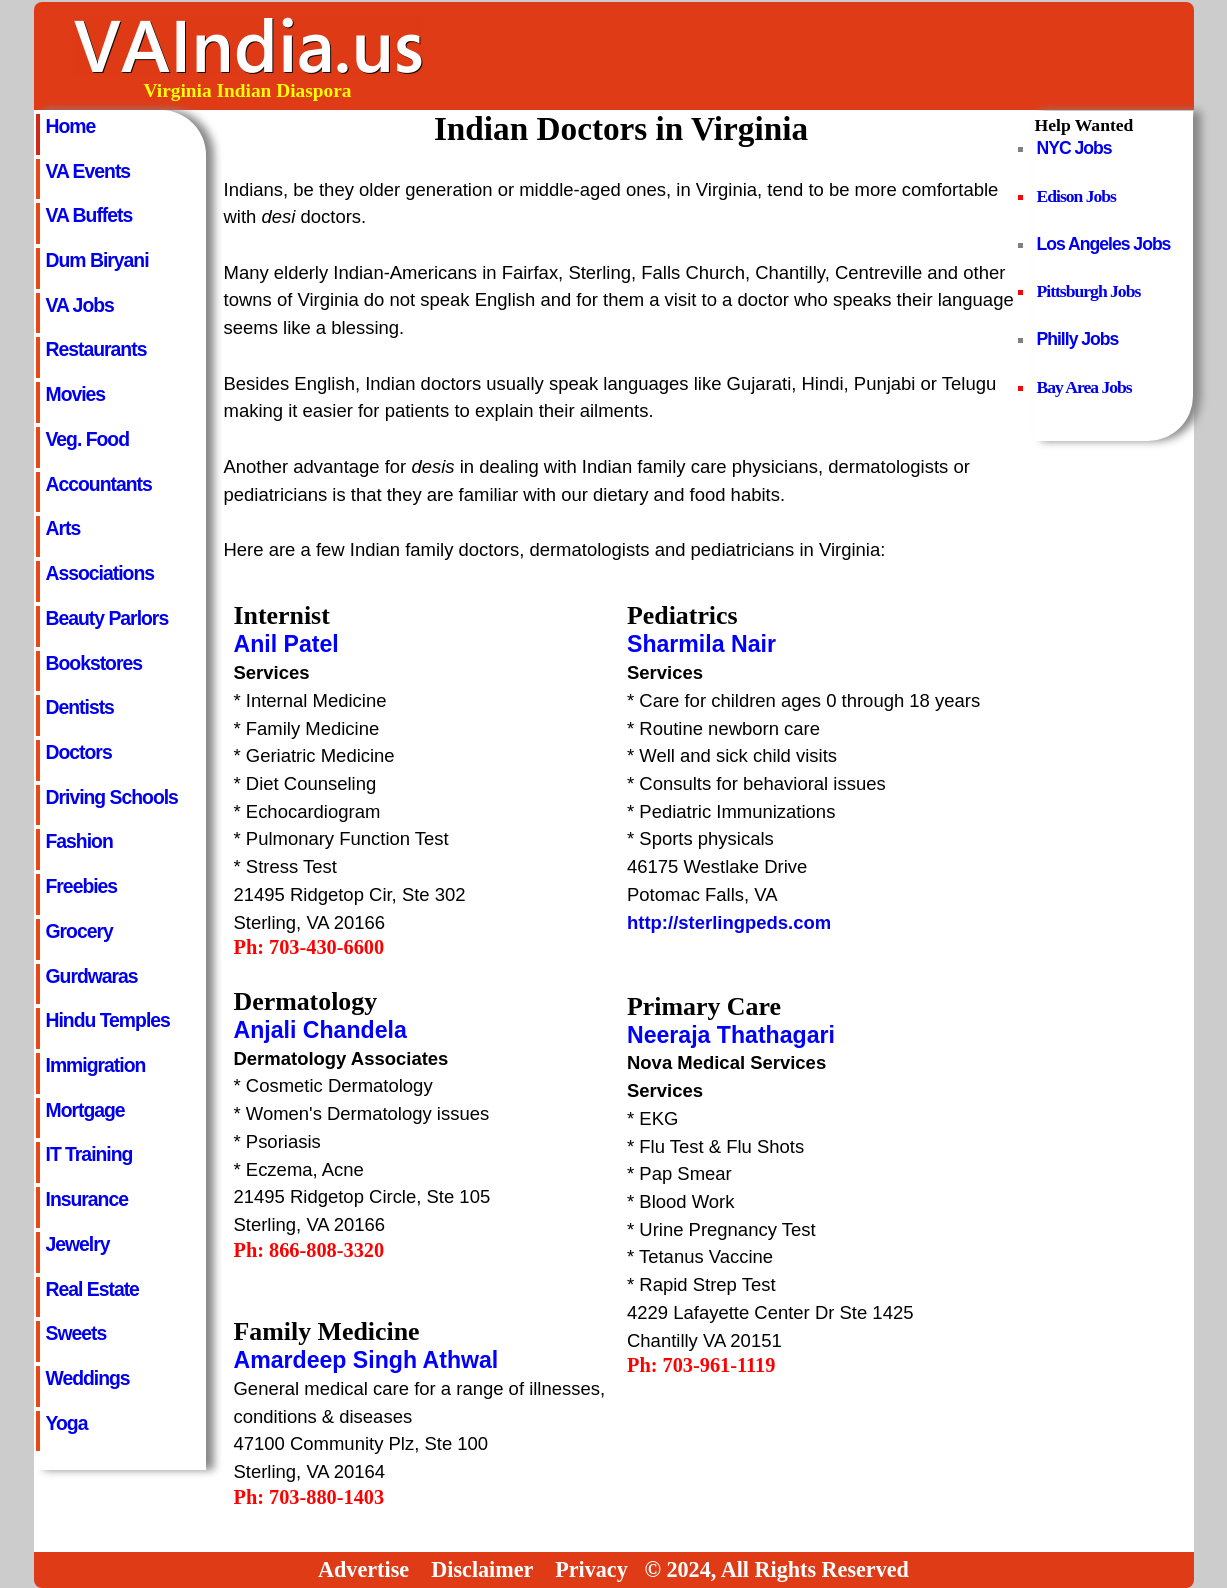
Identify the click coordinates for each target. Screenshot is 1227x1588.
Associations (100, 573)
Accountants (99, 484)
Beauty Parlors (107, 618)
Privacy (591, 1569)
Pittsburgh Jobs (1089, 291)
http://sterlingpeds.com (729, 922)
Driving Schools (112, 797)
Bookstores (94, 663)
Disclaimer (482, 1569)
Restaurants (96, 349)
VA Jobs (80, 305)
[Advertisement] (827, 56)
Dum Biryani (97, 260)
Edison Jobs (1076, 196)
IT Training (89, 1154)
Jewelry (78, 1244)
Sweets (76, 1333)
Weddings (88, 1378)
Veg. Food (88, 439)
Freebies (82, 886)
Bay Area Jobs (1084, 387)
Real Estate (92, 1289)
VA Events (88, 171)
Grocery (79, 931)
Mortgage (85, 1110)
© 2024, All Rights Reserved (776, 1569)
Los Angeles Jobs (1104, 244)
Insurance (87, 1199)
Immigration (96, 1065)
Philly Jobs (1078, 339)
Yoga (67, 1423)
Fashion (79, 841)
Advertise (363, 1569)
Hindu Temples (108, 1020)
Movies (76, 394)
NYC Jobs (1074, 148)
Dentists (80, 707)
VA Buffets (89, 215)
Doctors (79, 752)
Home (71, 126)
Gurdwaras (92, 976)
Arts (63, 528)
